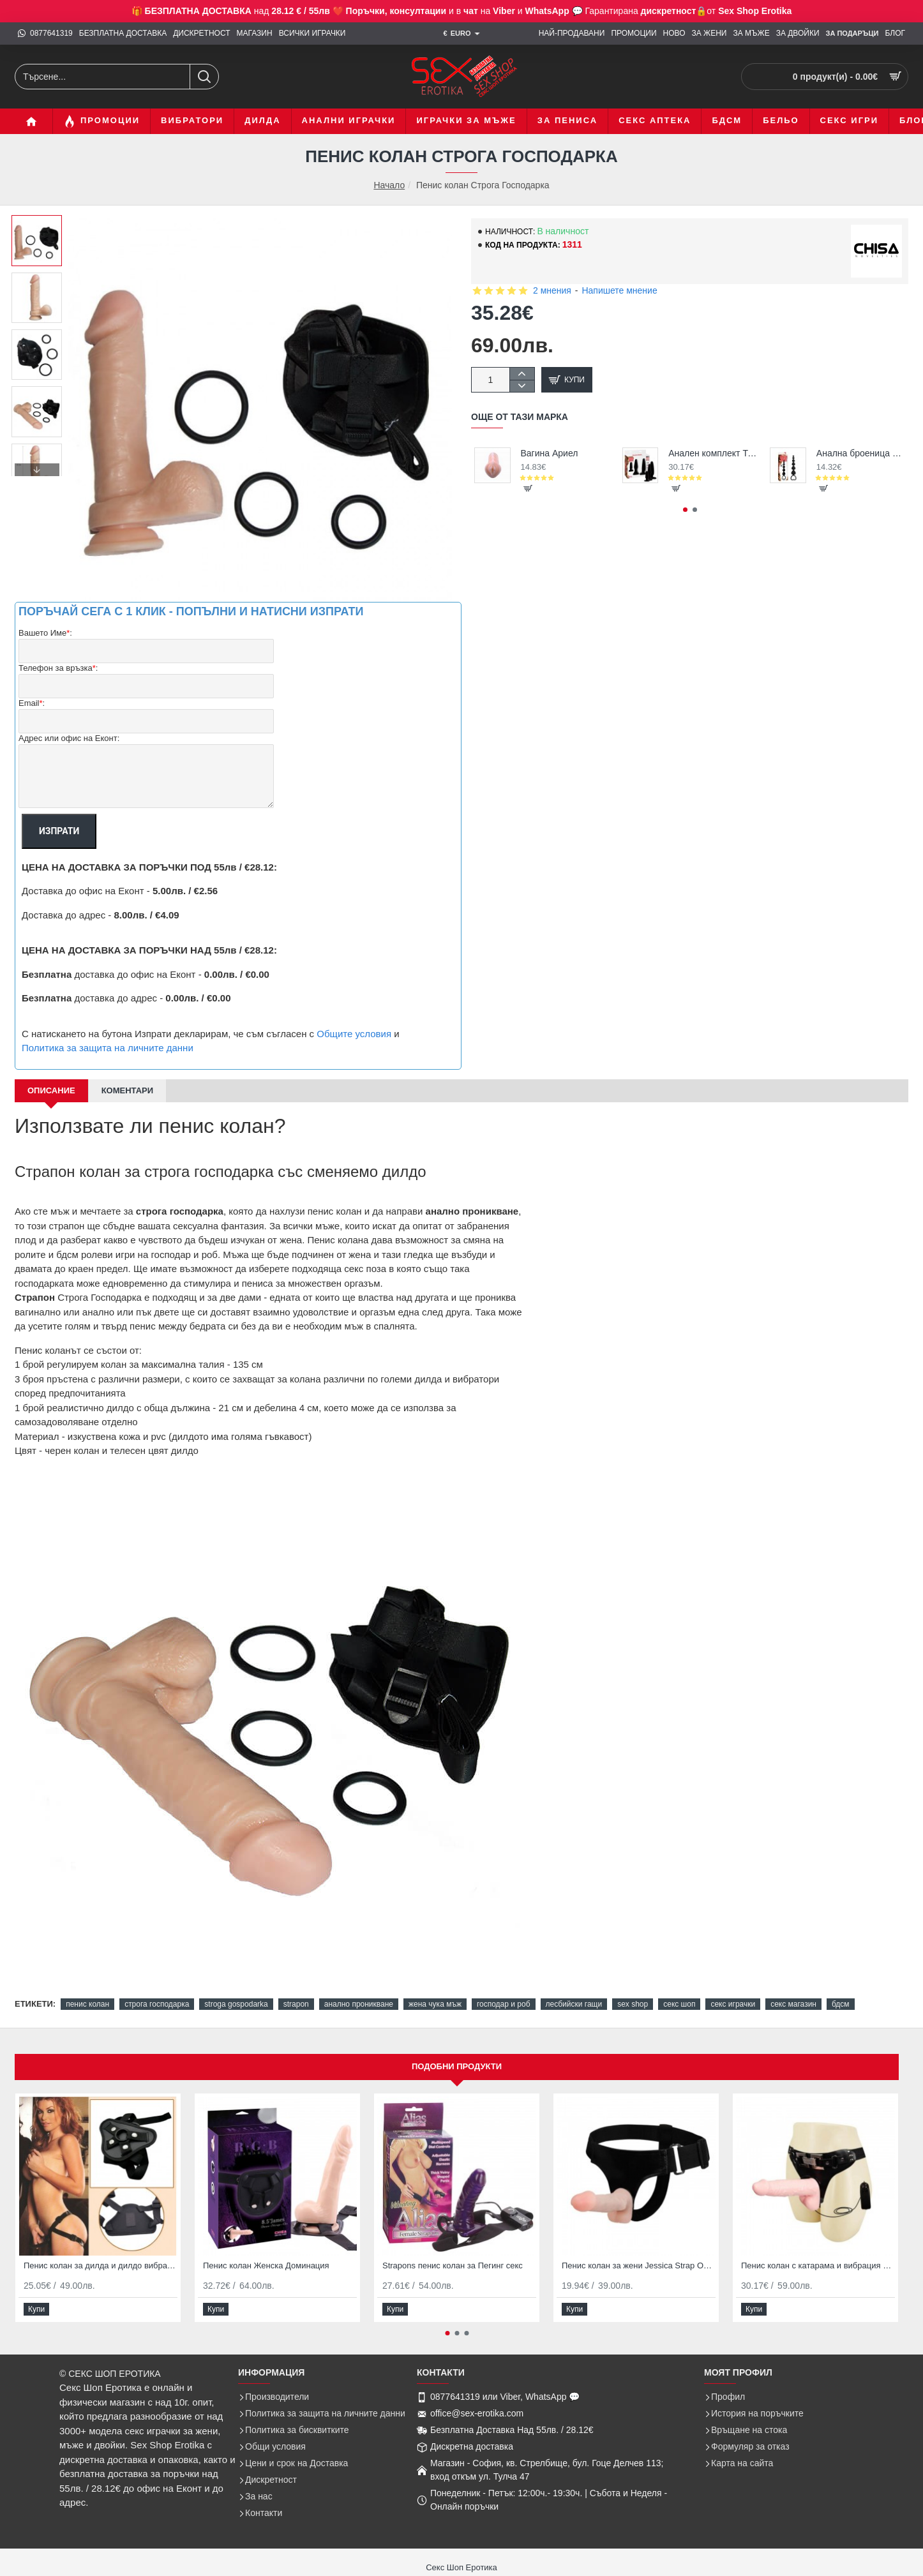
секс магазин (793, 2004)
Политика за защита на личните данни (107, 1047)
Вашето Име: (45, 633)
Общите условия (354, 1033)
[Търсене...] (204, 76)
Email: (32, 703)
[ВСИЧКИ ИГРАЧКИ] (312, 33)
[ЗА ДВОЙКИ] (798, 33)
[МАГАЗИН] (255, 33)
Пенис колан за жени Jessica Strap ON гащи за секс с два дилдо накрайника (639, 2265)
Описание (51, 1090)
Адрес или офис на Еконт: (69, 738)
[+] (521, 374)
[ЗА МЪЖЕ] (751, 33)
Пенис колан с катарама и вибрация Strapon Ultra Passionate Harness (818, 2265)
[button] (37, 469)
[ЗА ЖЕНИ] (709, 33)
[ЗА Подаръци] (852, 34)
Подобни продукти (457, 2066)
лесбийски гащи (574, 2004)
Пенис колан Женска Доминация (266, 2265)
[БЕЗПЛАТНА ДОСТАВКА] (123, 33)
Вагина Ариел (549, 453)
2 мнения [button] (552, 290)
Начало (389, 185)
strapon (296, 2004)
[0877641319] (45, 33)
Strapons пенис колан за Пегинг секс (452, 2265)
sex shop (632, 2004)
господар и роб (503, 2004)
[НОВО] (674, 33)
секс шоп (679, 2004)
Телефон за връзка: (58, 668)
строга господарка (156, 2004)
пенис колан (87, 2004)
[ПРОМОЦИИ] (633, 33)
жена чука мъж (435, 2004)
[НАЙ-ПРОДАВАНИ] (572, 33)
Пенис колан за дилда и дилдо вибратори (100, 2265)
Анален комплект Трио (712, 453)
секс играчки (732, 2004)
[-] (521, 386)
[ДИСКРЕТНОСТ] (201, 33)
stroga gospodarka (235, 2004)
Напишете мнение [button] (619, 290)
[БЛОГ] (895, 33)
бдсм (841, 2004)
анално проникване (358, 2004)
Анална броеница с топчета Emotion (860, 453)
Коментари (127, 1090)
